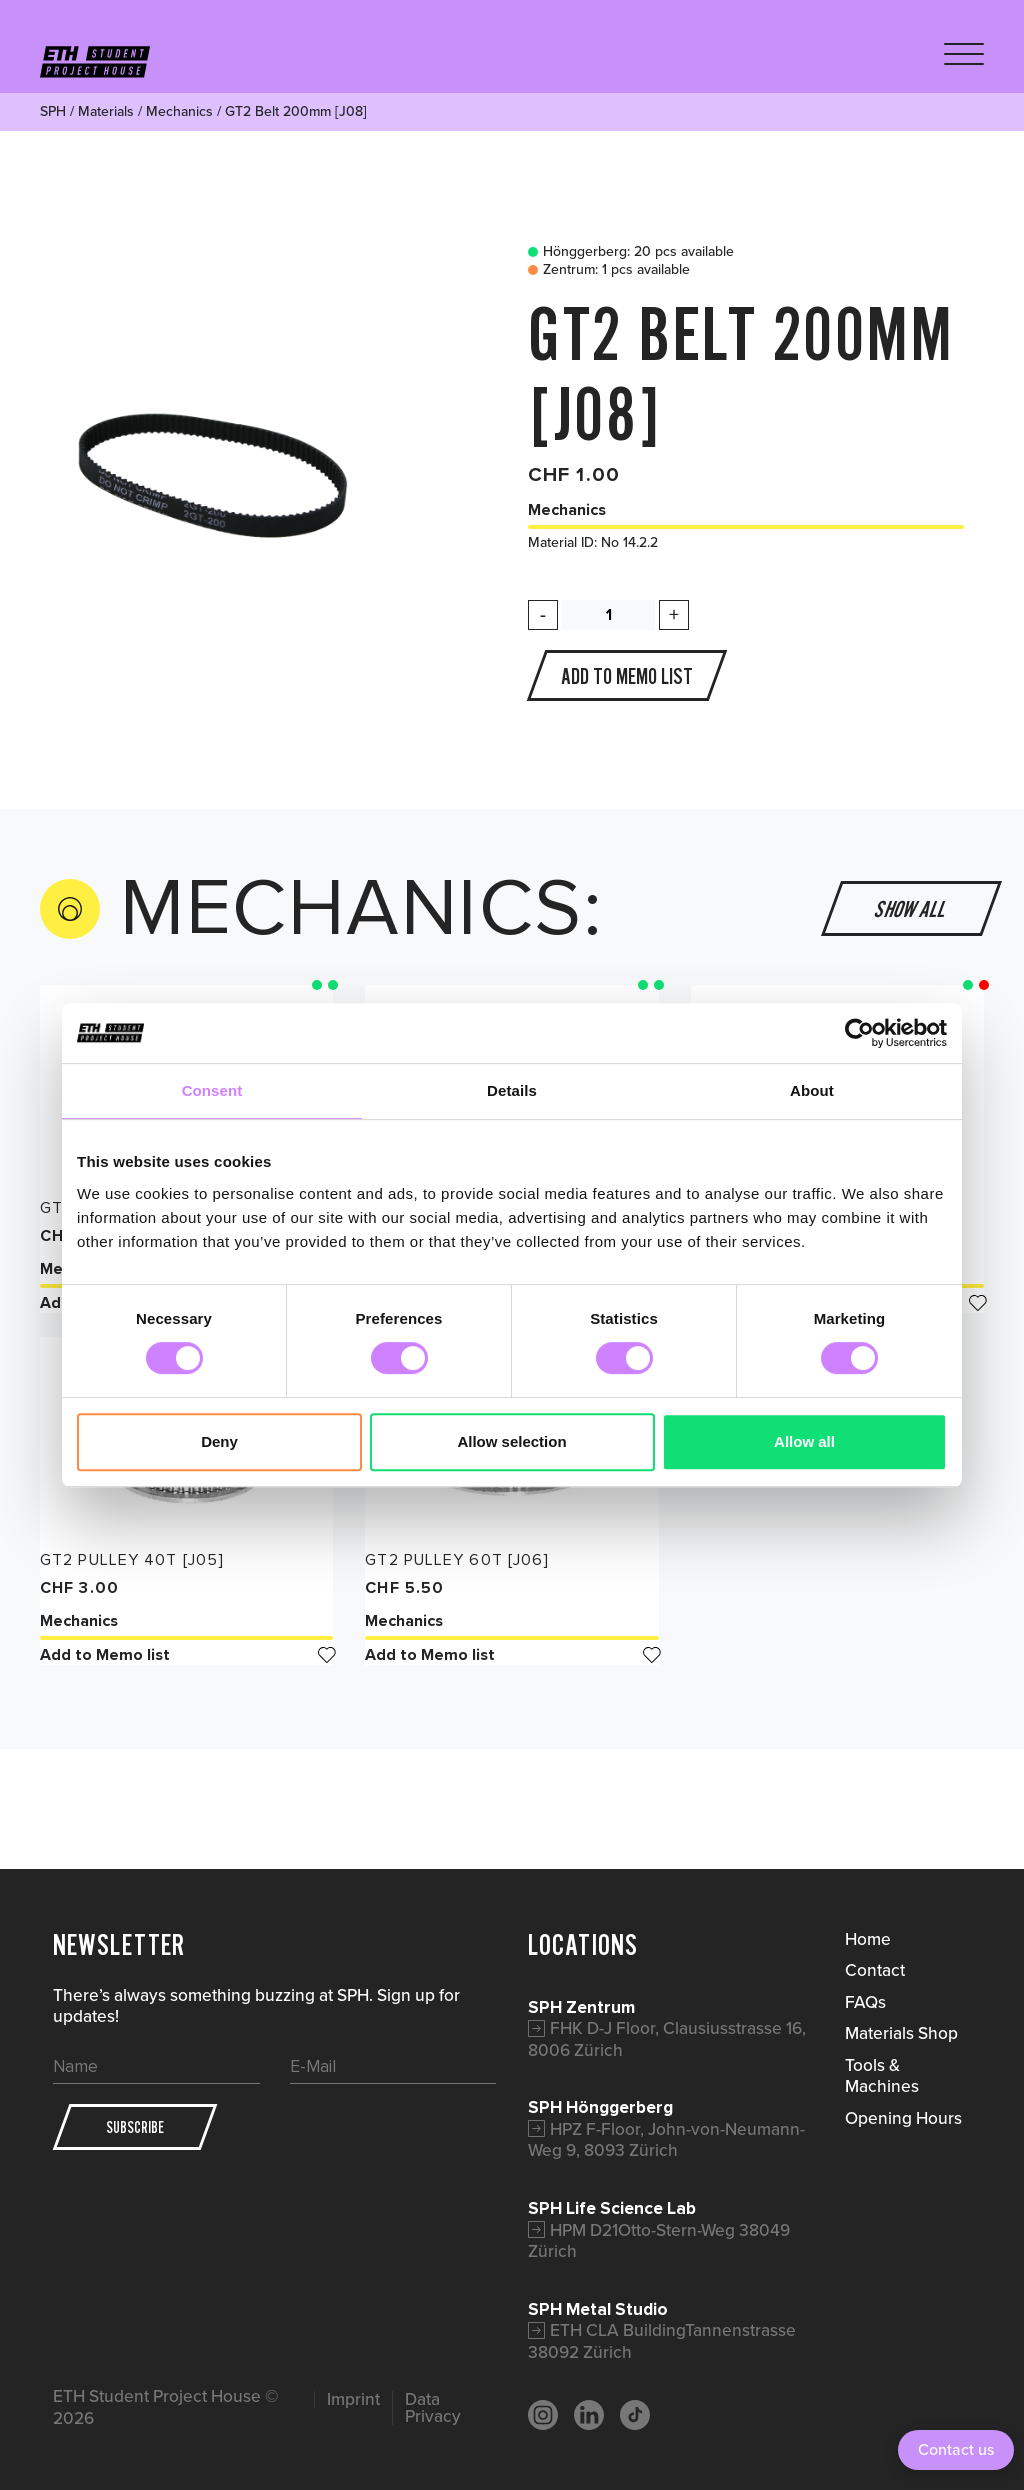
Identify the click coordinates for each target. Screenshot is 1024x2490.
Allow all (804, 1441)
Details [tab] (512, 1090)
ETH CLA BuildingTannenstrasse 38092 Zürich (662, 2341)
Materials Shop (901, 2033)
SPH (53, 111)
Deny (219, 1441)
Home (868, 1939)
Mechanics (179, 111)
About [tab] (812, 1090)
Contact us (956, 2449)
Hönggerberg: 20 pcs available (626, 252)
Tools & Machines (882, 2076)
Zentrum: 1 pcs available (604, 270)
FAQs (865, 2002)
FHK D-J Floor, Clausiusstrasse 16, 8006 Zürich (667, 2039)
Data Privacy (433, 2408)
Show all (912, 909)
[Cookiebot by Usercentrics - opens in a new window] (859, 1033)
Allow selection (511, 1441)
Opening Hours (903, 2118)
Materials (106, 111)
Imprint (353, 2399)
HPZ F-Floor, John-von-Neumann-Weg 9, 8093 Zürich (666, 2140)
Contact (875, 1970)
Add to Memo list (186, 1655)
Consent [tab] (212, 1090)
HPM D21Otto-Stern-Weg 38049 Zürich (659, 2241)
